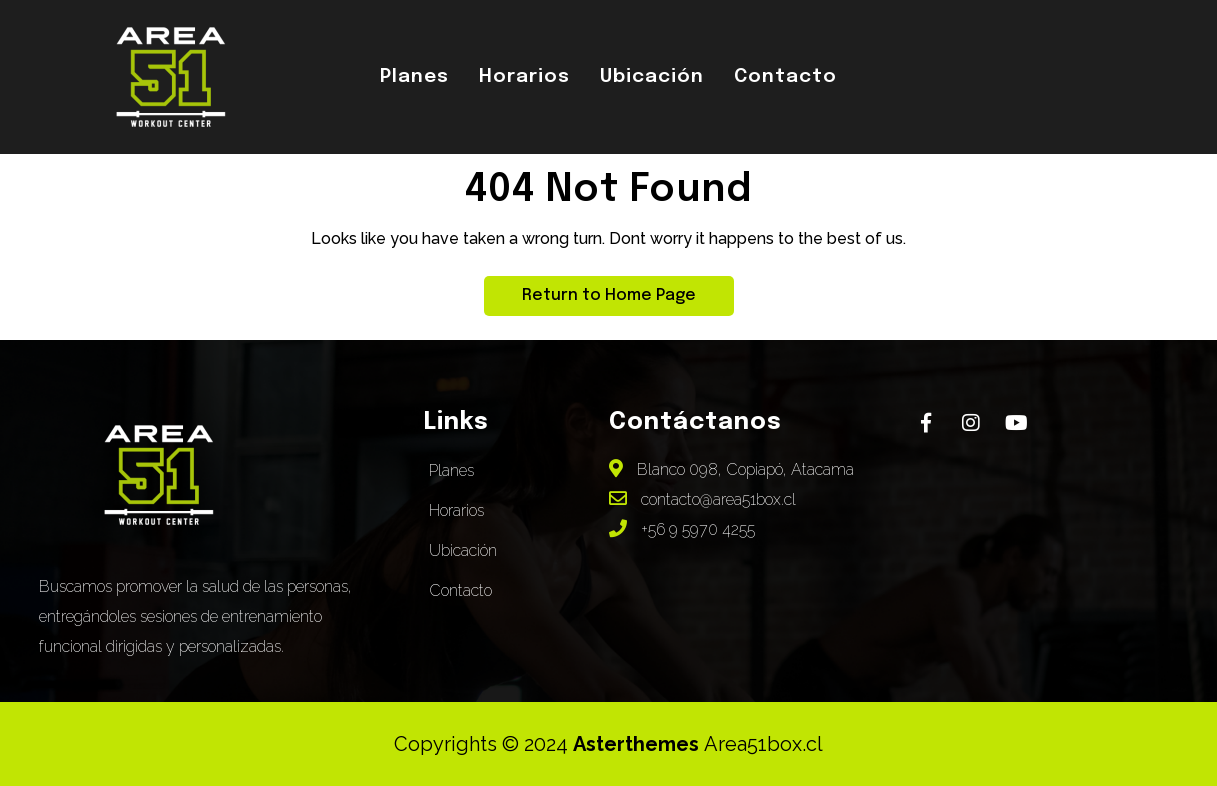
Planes (414, 76)
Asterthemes (638, 744)
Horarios (524, 76)
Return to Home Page (590, 290)
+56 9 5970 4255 (682, 529)
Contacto (785, 76)
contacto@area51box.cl (702, 499)
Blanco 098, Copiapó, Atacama (731, 469)
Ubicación (652, 76)
